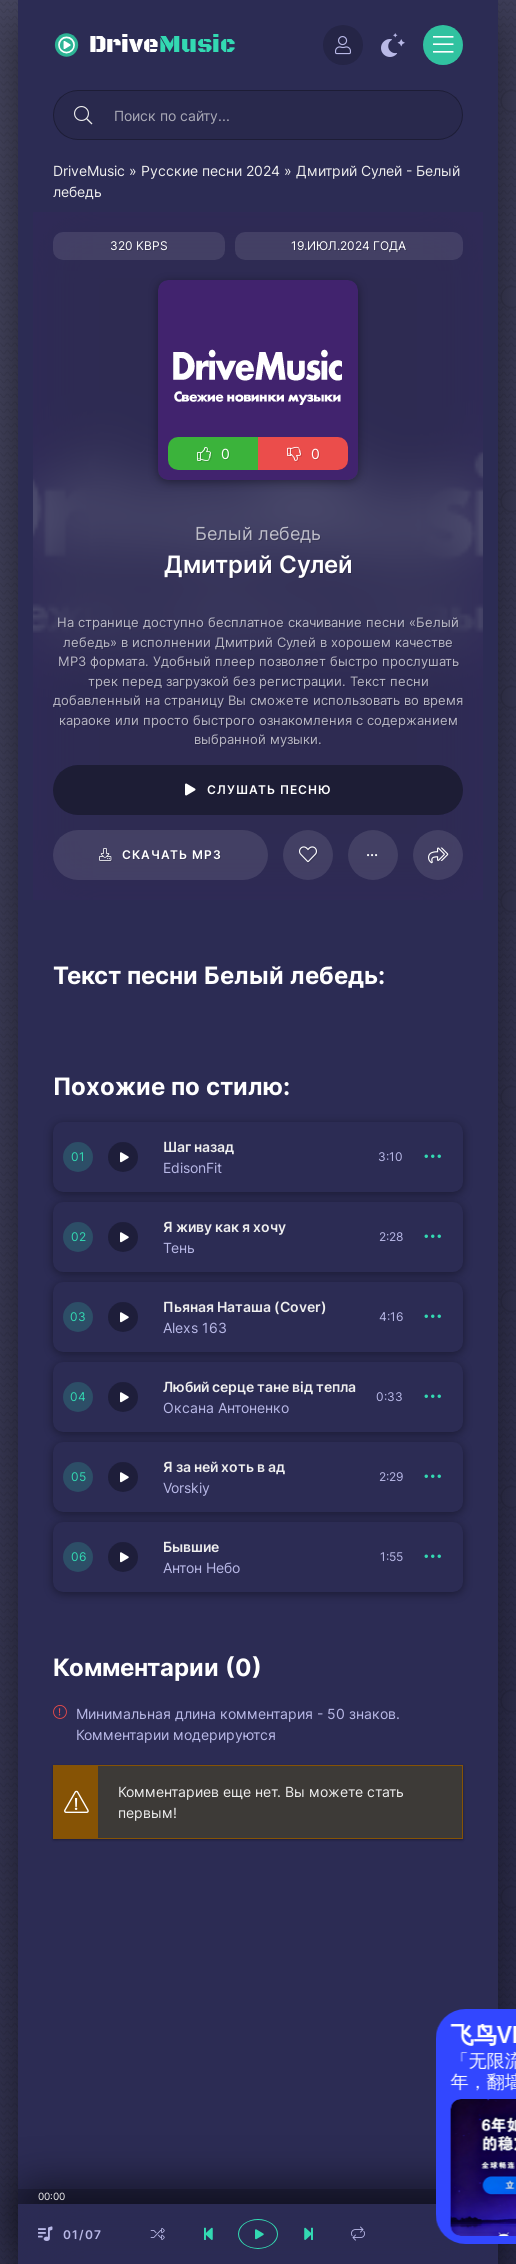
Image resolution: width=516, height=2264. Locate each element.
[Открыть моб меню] (443, 45)
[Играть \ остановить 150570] (123, 1157)
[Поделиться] (438, 855)
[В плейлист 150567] (433, 1397)
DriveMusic (89, 170)
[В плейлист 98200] (373, 855)
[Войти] (343, 45)
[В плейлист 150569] (433, 1237)
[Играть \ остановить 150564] (123, 1477)
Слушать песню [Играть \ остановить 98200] (269, 789)
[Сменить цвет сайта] (393, 45)
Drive (162, 45)
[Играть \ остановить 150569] (123, 1237)
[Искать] (83, 115)
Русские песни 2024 (210, 170)
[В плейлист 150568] (433, 1317)
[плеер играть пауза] (258, 2234)
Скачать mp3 (172, 854)
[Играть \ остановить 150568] (123, 1317)
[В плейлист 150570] (433, 1157)
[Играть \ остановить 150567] (123, 1397)
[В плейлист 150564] (433, 1477)
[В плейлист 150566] (433, 1557)
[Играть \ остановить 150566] (123, 1557)
